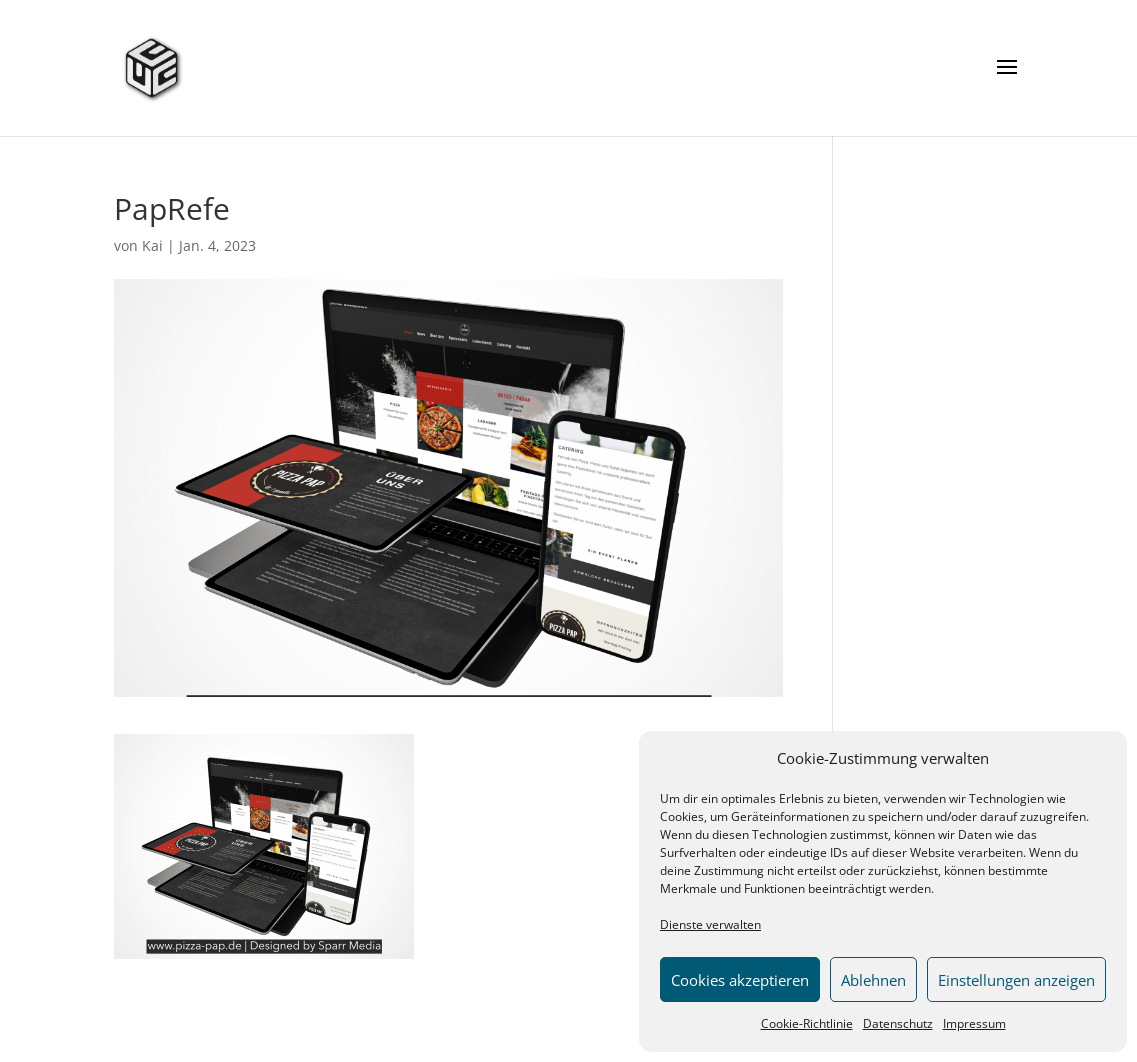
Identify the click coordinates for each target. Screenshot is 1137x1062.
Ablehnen (873, 980)
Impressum (974, 1023)
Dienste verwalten (710, 924)
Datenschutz (898, 1023)
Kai (152, 245)
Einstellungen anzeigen (1016, 980)
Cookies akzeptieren (740, 980)
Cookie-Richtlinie (807, 1023)
